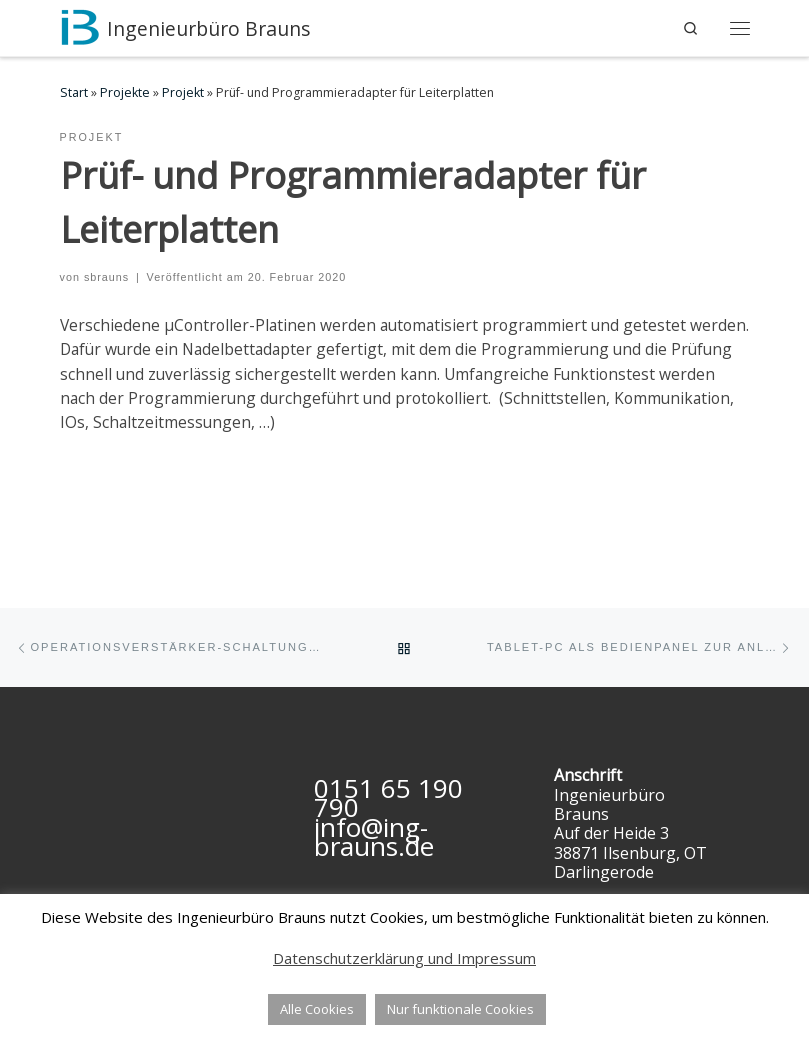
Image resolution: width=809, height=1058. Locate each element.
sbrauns (106, 277)
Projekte (125, 92)
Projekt (183, 92)
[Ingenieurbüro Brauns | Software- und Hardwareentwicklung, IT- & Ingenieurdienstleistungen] (80, 25)
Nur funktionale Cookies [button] (460, 1009)
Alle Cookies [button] (317, 1009)
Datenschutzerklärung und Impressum (404, 958)
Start (74, 92)
